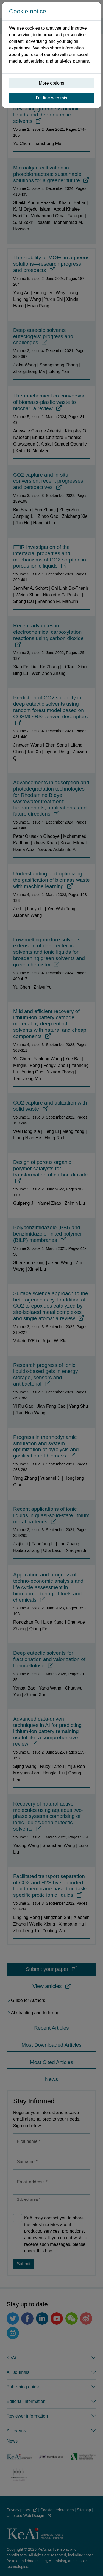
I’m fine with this (51, 98)
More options (51, 83)
